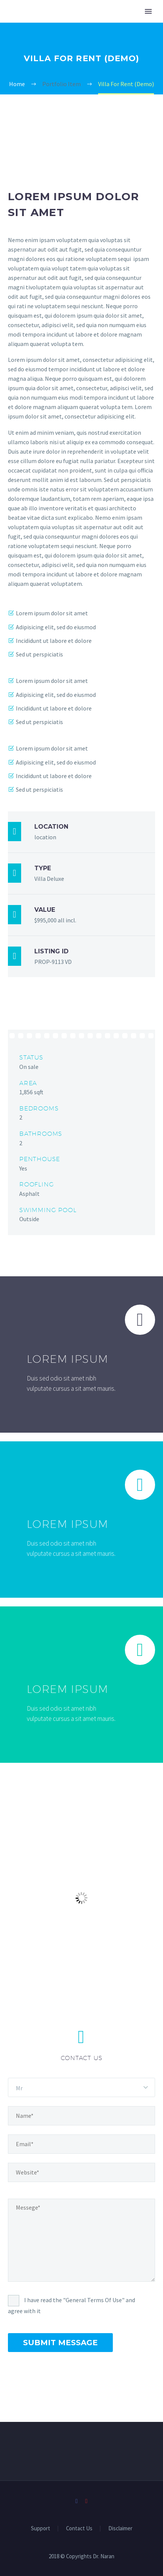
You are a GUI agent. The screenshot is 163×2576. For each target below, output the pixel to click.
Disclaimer (120, 2528)
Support (40, 2528)
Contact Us (79, 2528)
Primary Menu (148, 11)
